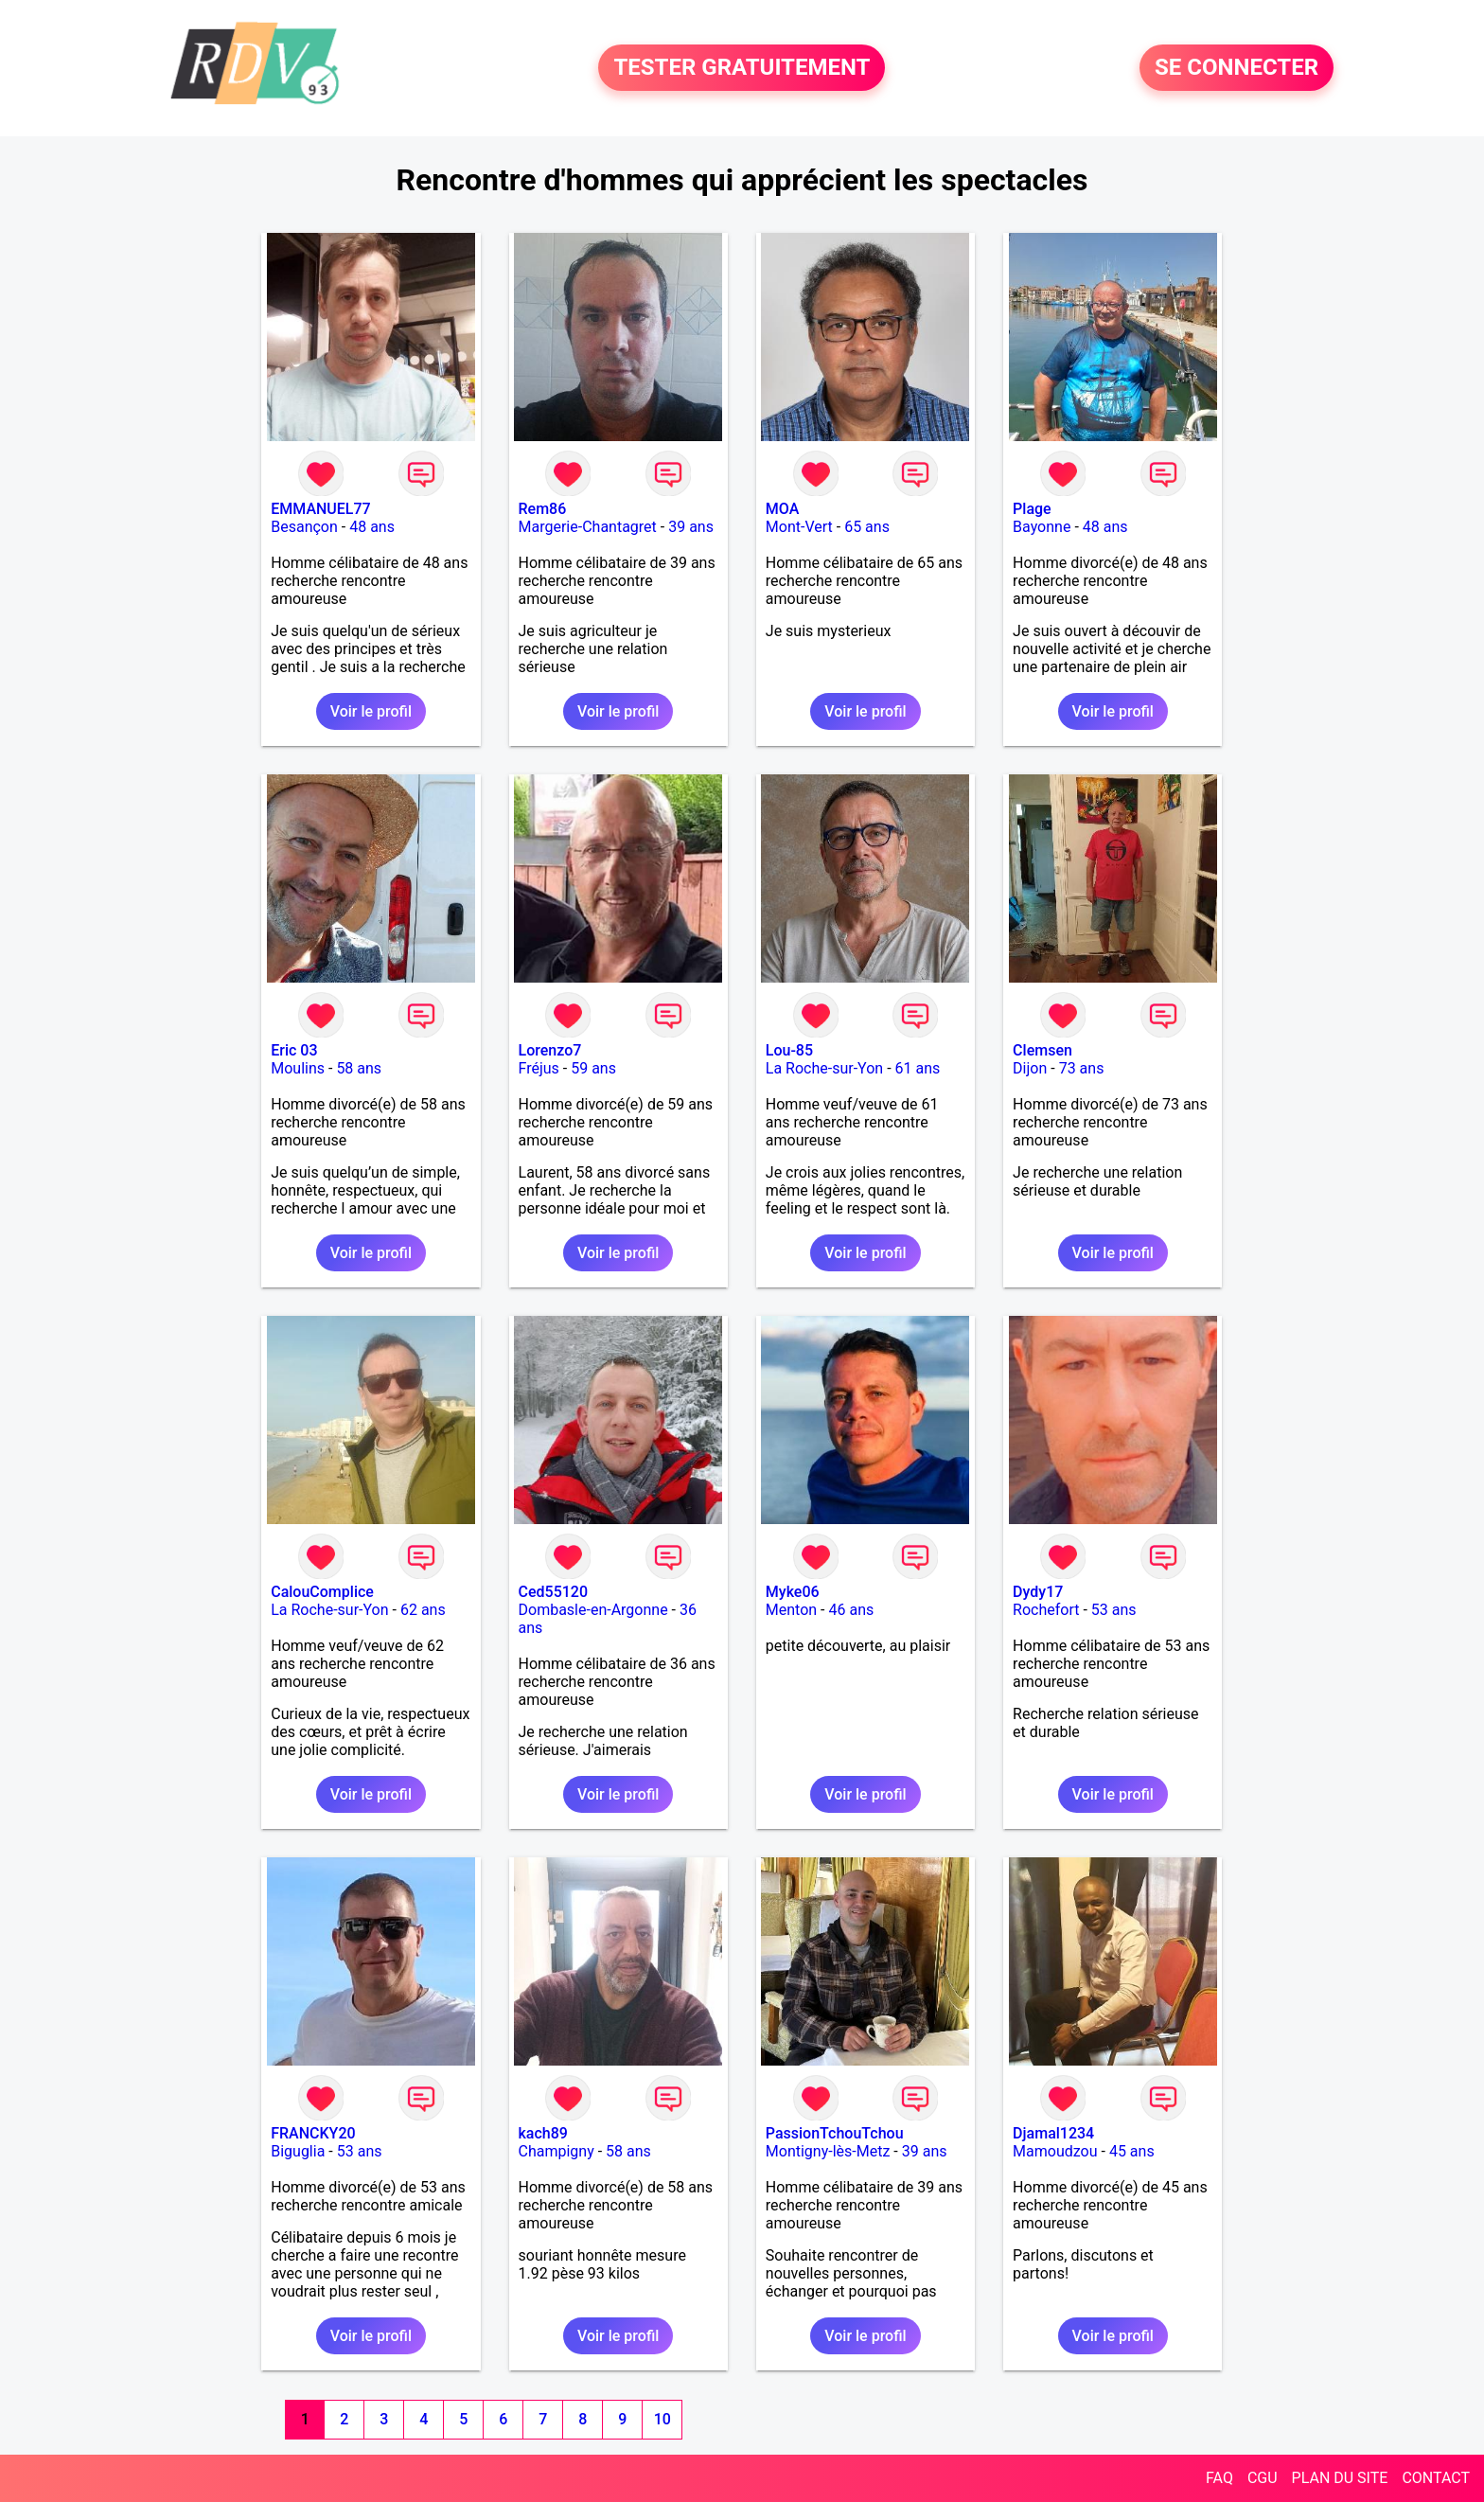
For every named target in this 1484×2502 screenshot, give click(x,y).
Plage (1032, 509)
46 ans (851, 1610)
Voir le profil (371, 711)
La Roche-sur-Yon (824, 1068)
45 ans (1132, 2151)
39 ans (691, 527)
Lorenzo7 (550, 1050)
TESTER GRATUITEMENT (741, 68)
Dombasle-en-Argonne (593, 1610)
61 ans (918, 1068)
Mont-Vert (799, 527)
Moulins (298, 1068)
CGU (1262, 2478)
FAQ (1219, 2478)
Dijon (1030, 1068)
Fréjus (539, 1068)
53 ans (1114, 1610)
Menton (791, 1610)
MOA (782, 509)
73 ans (1081, 1068)
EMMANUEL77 (320, 509)
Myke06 (793, 1592)
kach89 (543, 2133)
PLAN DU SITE (1340, 2478)
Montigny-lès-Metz (828, 2151)
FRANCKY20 (313, 2133)
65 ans (867, 527)
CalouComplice (322, 1592)
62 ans (423, 1610)
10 (662, 2419)
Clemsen (1042, 1050)
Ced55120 (554, 1592)
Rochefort (1046, 1610)
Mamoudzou (1055, 2151)
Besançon (304, 527)
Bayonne (1041, 527)
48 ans (372, 527)
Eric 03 (294, 1050)
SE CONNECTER (1236, 68)
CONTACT (1436, 2478)
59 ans (593, 1068)
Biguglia (298, 2151)
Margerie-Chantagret (588, 527)
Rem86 (543, 509)
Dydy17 (1038, 1592)
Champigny (556, 2151)
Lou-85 (789, 1050)
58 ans (358, 1068)
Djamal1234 (1053, 2133)
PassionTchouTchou (835, 2133)
